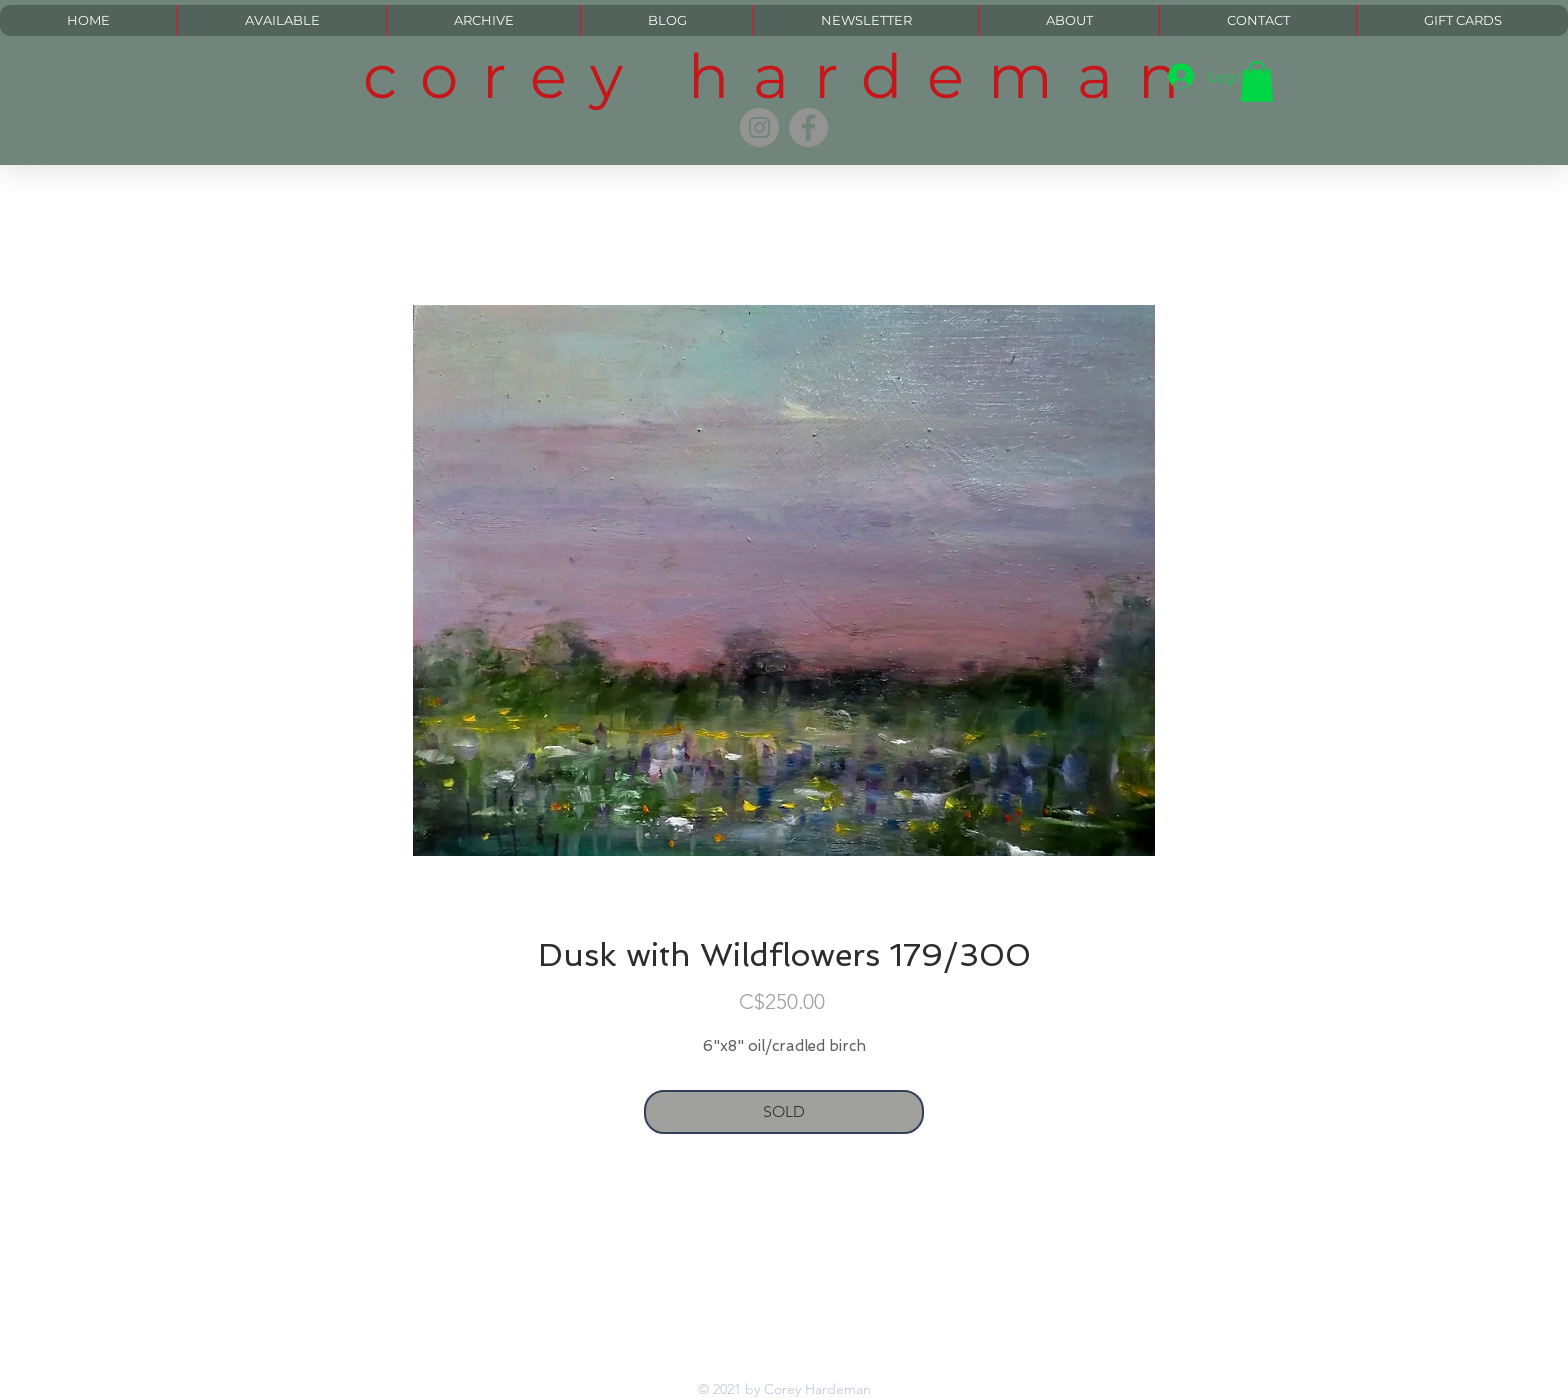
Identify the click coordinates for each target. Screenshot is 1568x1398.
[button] (1257, 81)
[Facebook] (808, 127)
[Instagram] (759, 127)
